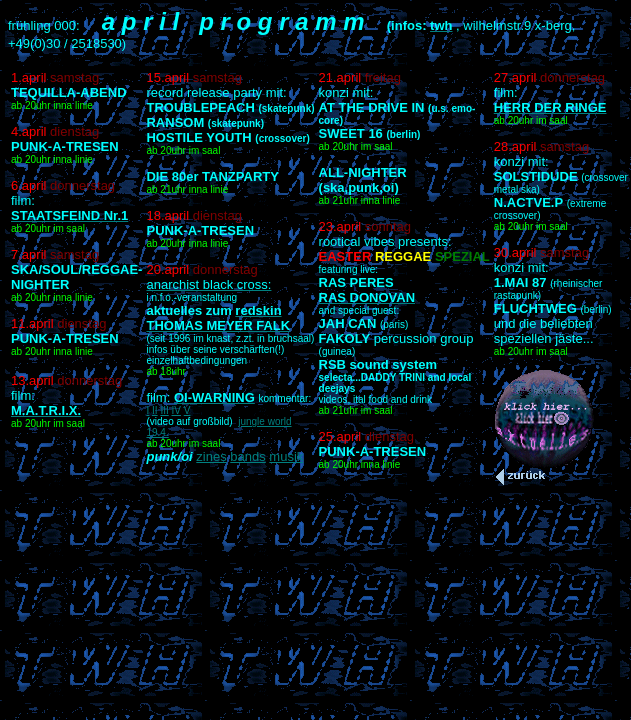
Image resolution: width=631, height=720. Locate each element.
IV (176, 410)
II (155, 410)
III (164, 410)
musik (286, 456)
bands (247, 456)
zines (211, 456)
